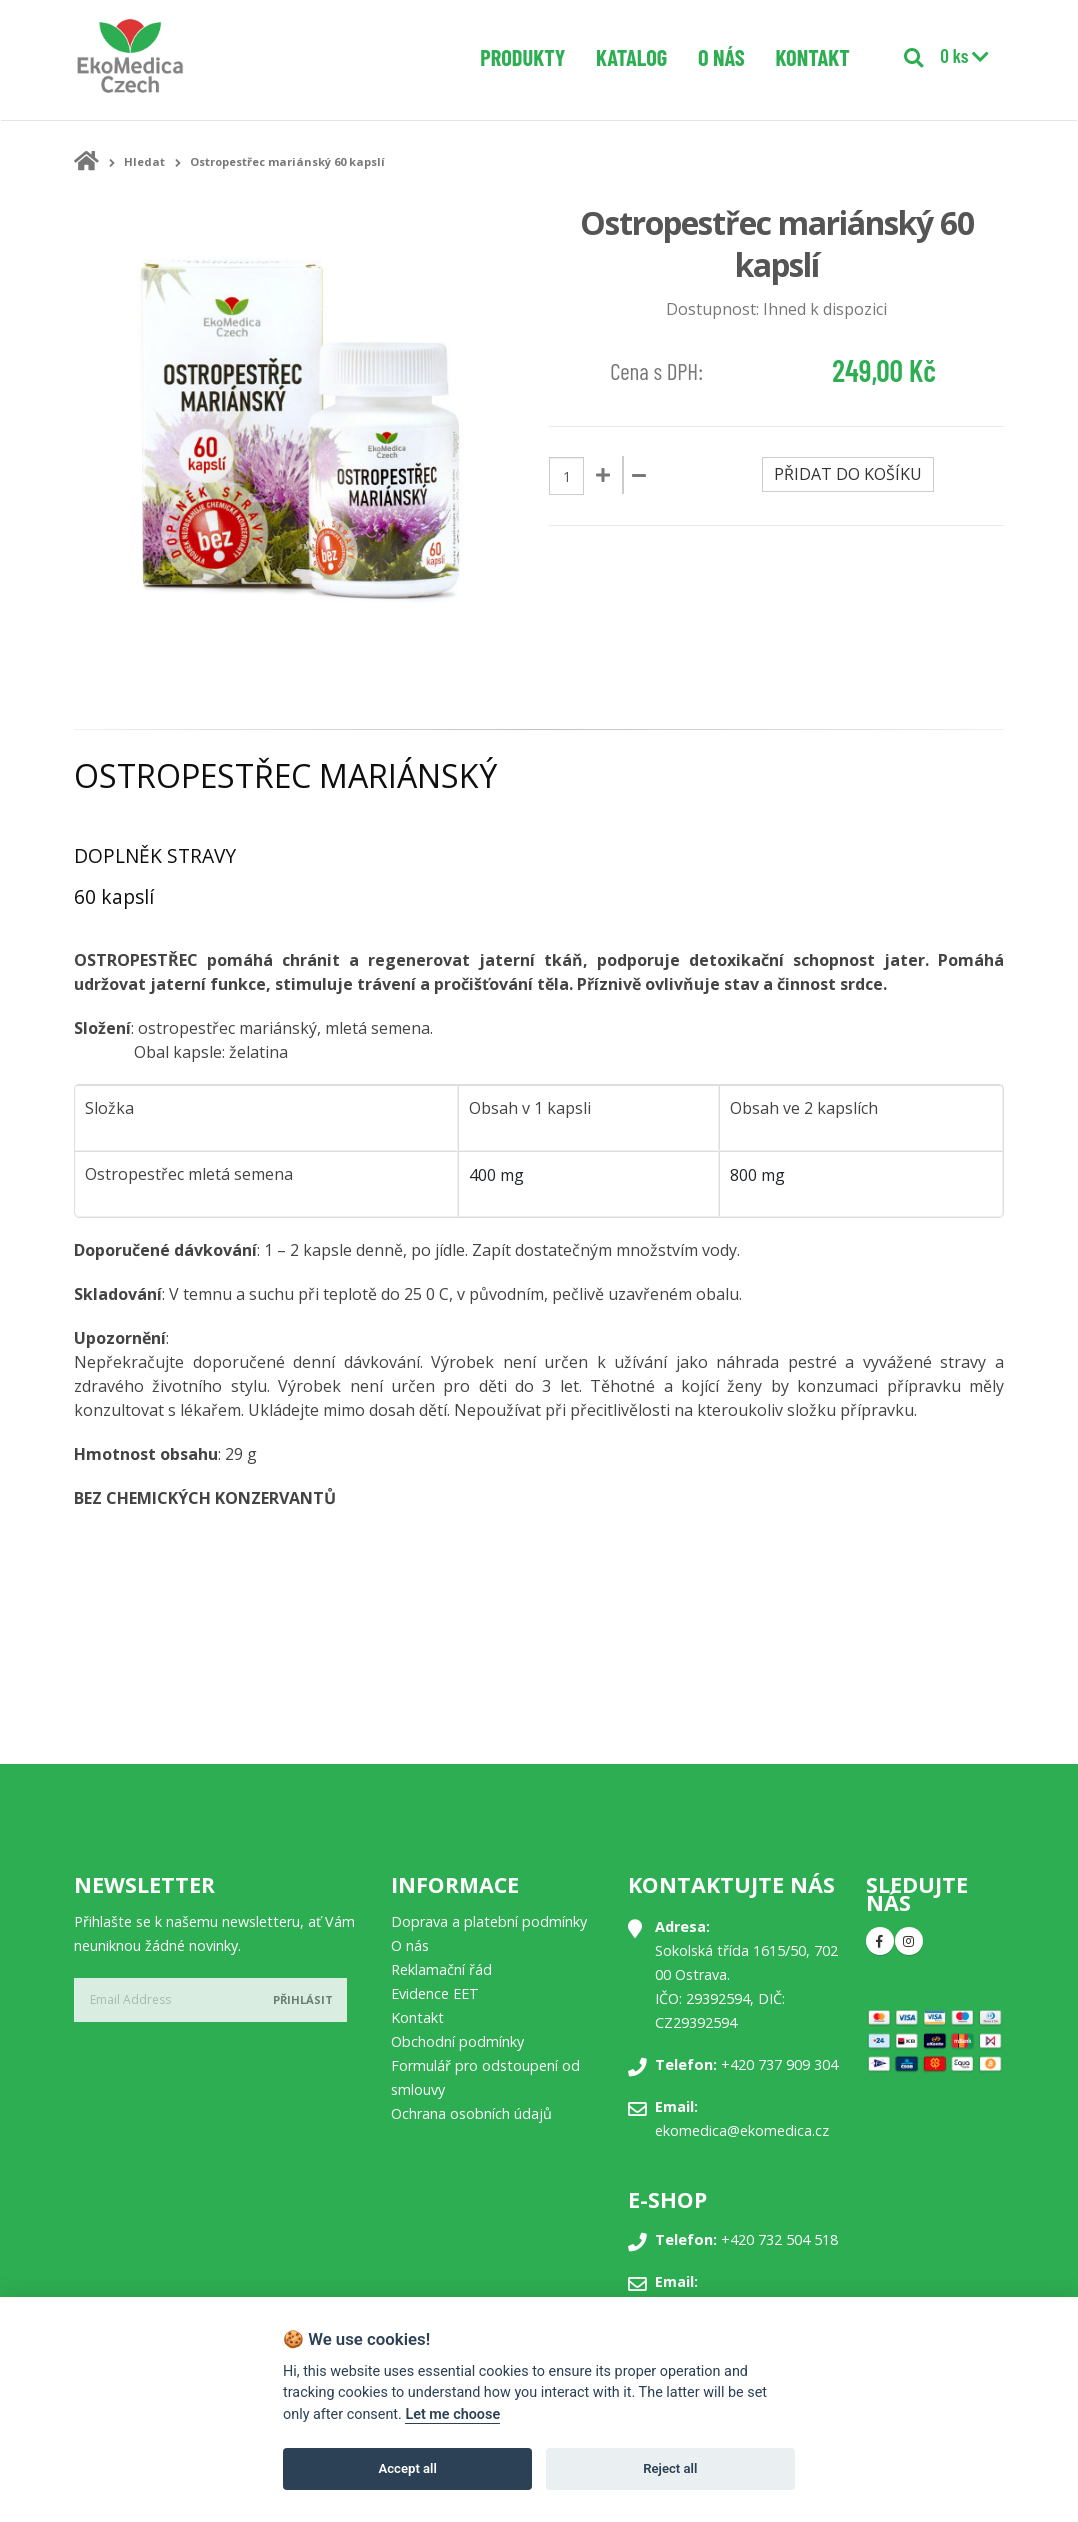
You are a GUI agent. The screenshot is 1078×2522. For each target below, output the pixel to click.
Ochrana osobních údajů (471, 2113)
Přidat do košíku (848, 474)
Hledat (144, 161)
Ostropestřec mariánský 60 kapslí (287, 161)
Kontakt (813, 57)
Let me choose (452, 2414)
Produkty (522, 57)
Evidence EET (435, 1993)
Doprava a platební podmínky (489, 1921)
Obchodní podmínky (457, 2041)
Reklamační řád (441, 1969)
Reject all (670, 2468)
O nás (721, 57)
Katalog (631, 57)
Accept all (408, 2468)
